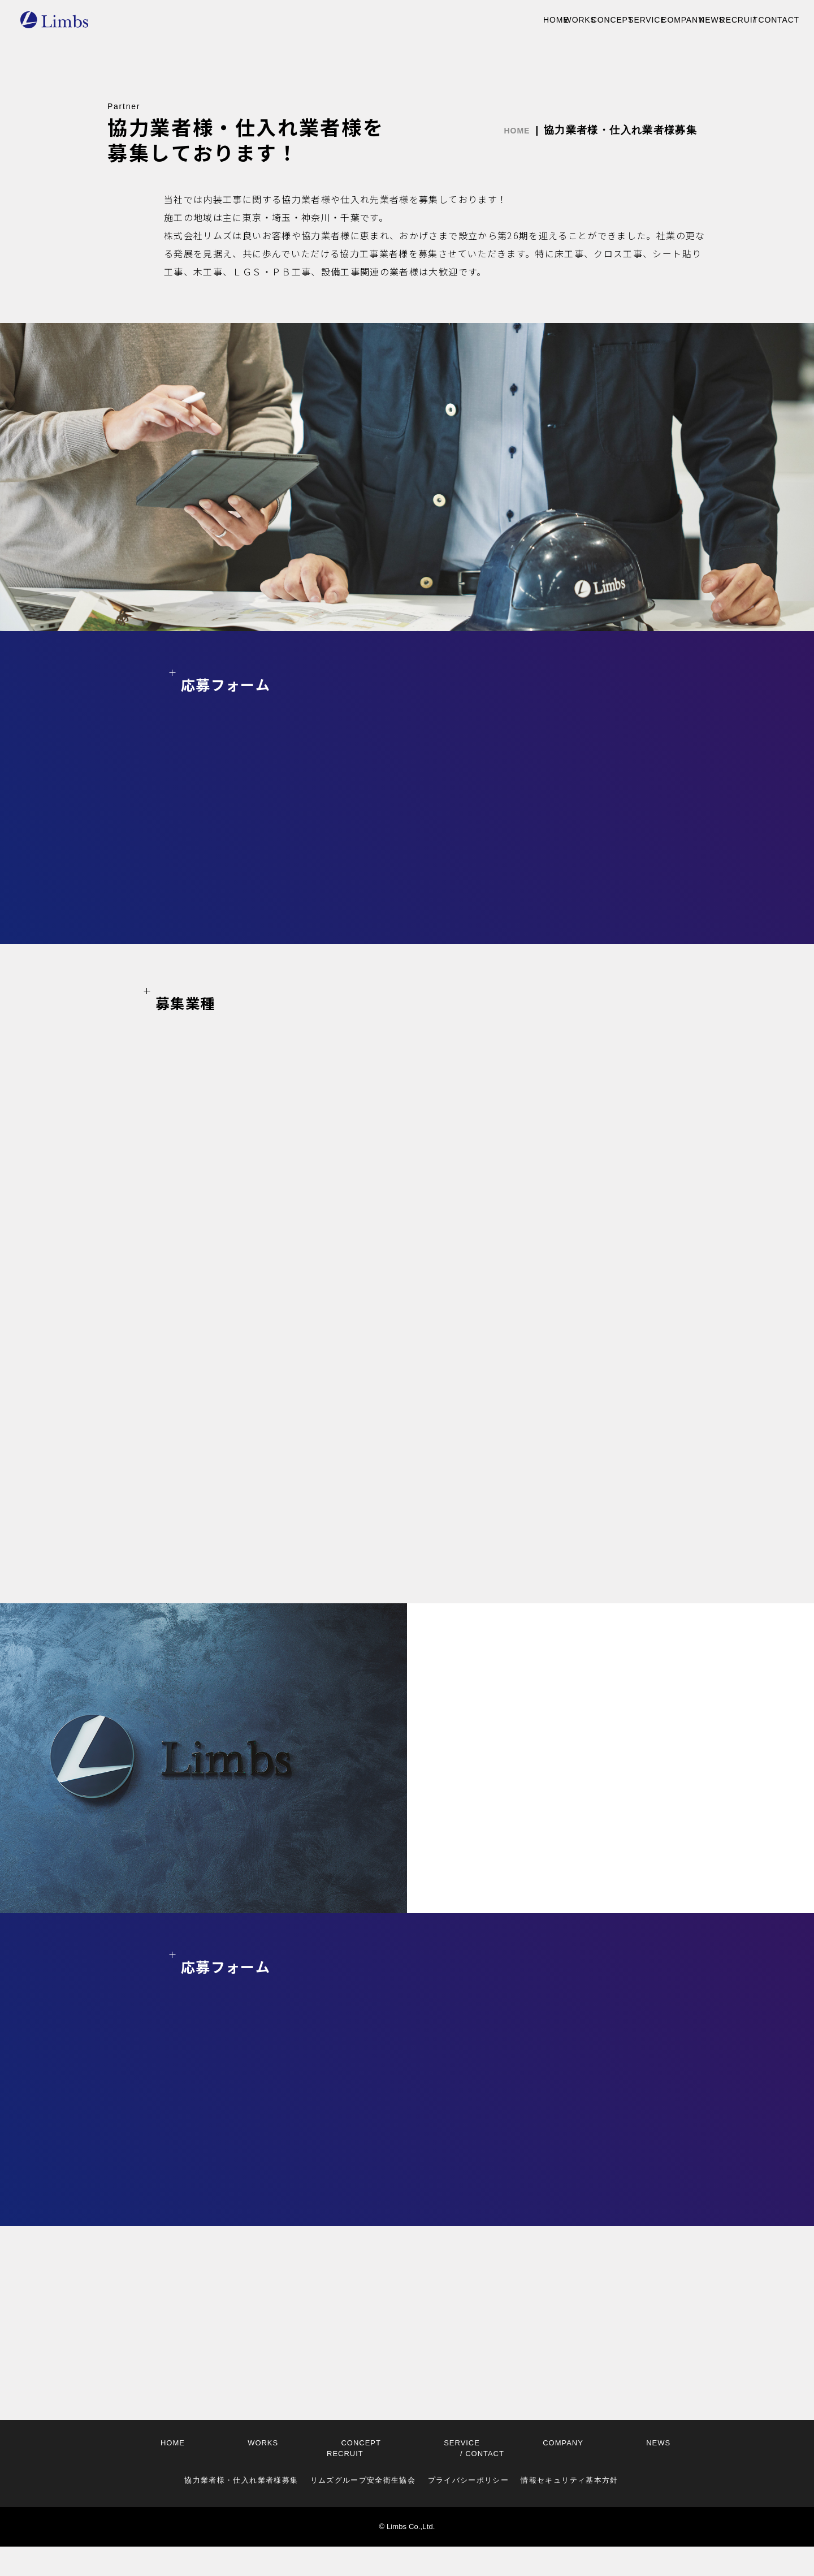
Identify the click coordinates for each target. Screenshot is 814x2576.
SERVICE (495, 21)
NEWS (626, 21)
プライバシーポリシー (468, 2509)
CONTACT (758, 21)
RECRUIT (686, 21)
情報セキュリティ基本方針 (569, 2509)
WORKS (361, 21)
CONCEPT (427, 21)
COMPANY (565, 21)
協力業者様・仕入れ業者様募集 (241, 2509)
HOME (305, 21)
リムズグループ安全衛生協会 (363, 2509)
